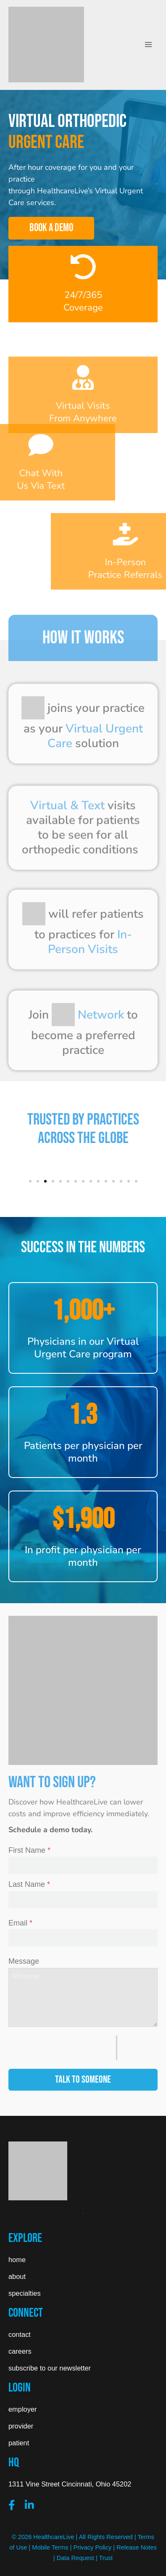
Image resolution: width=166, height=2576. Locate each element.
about (17, 2276)
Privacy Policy (93, 2547)
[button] (30, 1181)
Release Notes (136, 2547)
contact (19, 2334)
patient (18, 2443)
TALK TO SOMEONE (83, 2079)
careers (20, 2351)
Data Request (75, 2558)
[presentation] (62, 2047)
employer (22, 2409)
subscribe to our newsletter (49, 2368)
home (17, 2259)
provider (20, 2426)
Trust (106, 2558)
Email (20, 1923)
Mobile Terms (50, 2547)
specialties (24, 2293)
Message (23, 1961)
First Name (29, 1850)
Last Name (29, 1884)
